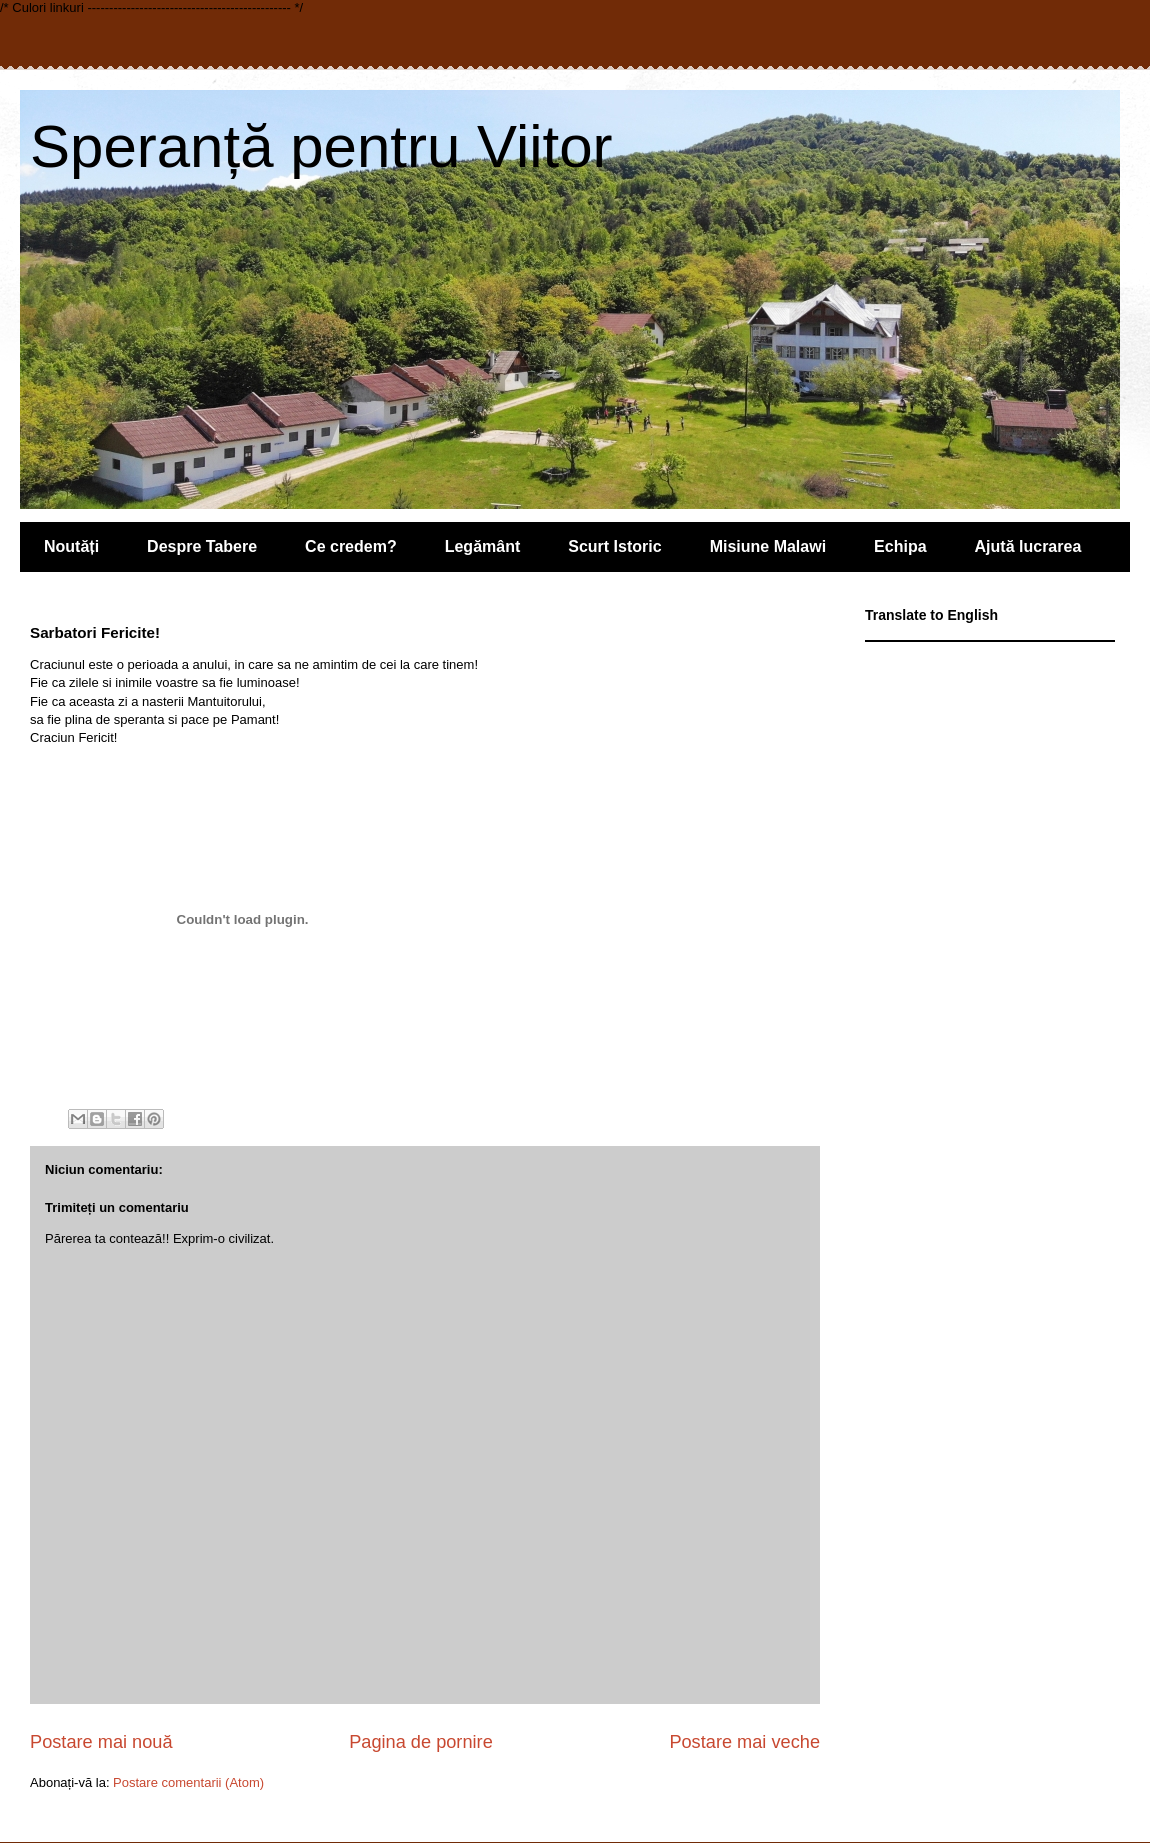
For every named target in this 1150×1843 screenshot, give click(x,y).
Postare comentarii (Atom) (188, 1782)
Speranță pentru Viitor (321, 146)
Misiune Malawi (768, 546)
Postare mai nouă (101, 1742)
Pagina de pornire (421, 1742)
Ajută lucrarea (1028, 546)
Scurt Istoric (614, 546)
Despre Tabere (202, 546)
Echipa (900, 546)
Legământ (483, 546)
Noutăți (71, 546)
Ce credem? (351, 546)
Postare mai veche (744, 1742)
